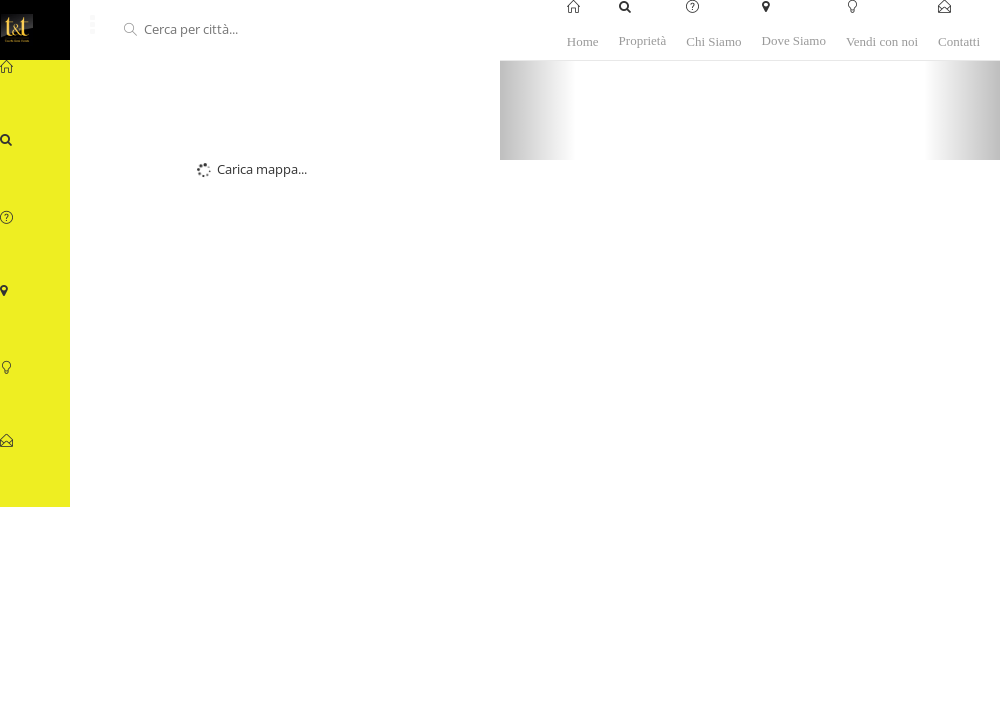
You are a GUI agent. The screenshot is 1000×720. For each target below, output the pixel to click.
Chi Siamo (713, 40)
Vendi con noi (882, 40)
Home (583, 40)
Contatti (959, 40)
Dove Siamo (794, 40)
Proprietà (643, 40)
